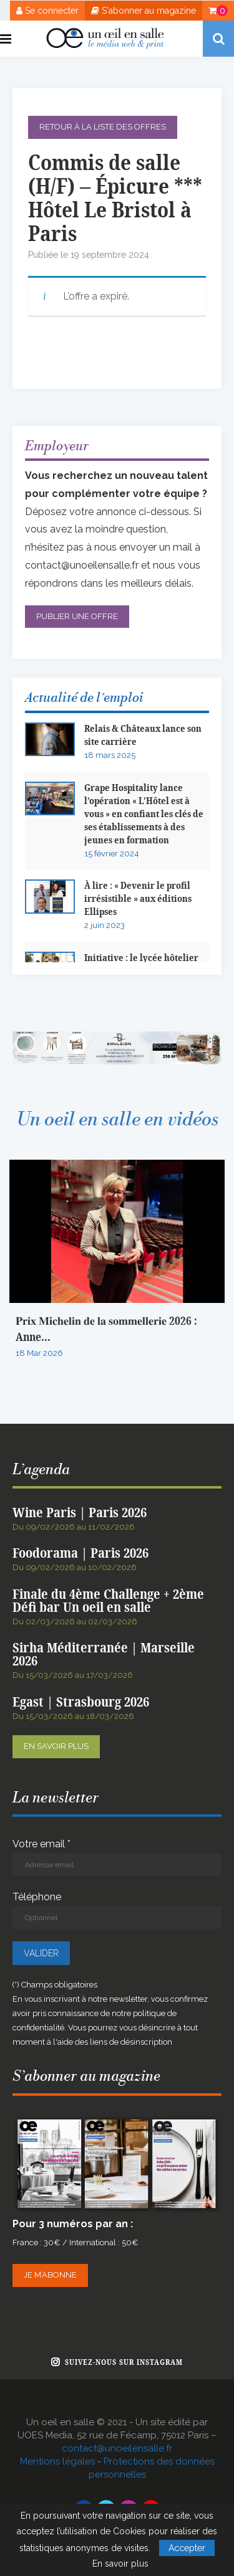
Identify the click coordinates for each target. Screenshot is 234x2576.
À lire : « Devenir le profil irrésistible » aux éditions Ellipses (138, 899)
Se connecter (47, 11)
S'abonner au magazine (143, 11)
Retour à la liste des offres (102, 126)
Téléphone (117, 1910)
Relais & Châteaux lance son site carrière (143, 735)
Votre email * (117, 1857)
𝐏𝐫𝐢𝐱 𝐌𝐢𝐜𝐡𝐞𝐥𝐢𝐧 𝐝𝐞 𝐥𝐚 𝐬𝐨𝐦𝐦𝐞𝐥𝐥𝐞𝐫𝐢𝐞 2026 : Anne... (106, 1329)
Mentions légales (57, 2461)
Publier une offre (77, 616)
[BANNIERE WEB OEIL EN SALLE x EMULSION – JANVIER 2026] (117, 1037)
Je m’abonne (50, 2275)
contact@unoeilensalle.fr (82, 565)
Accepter (186, 2548)
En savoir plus (56, 1746)
